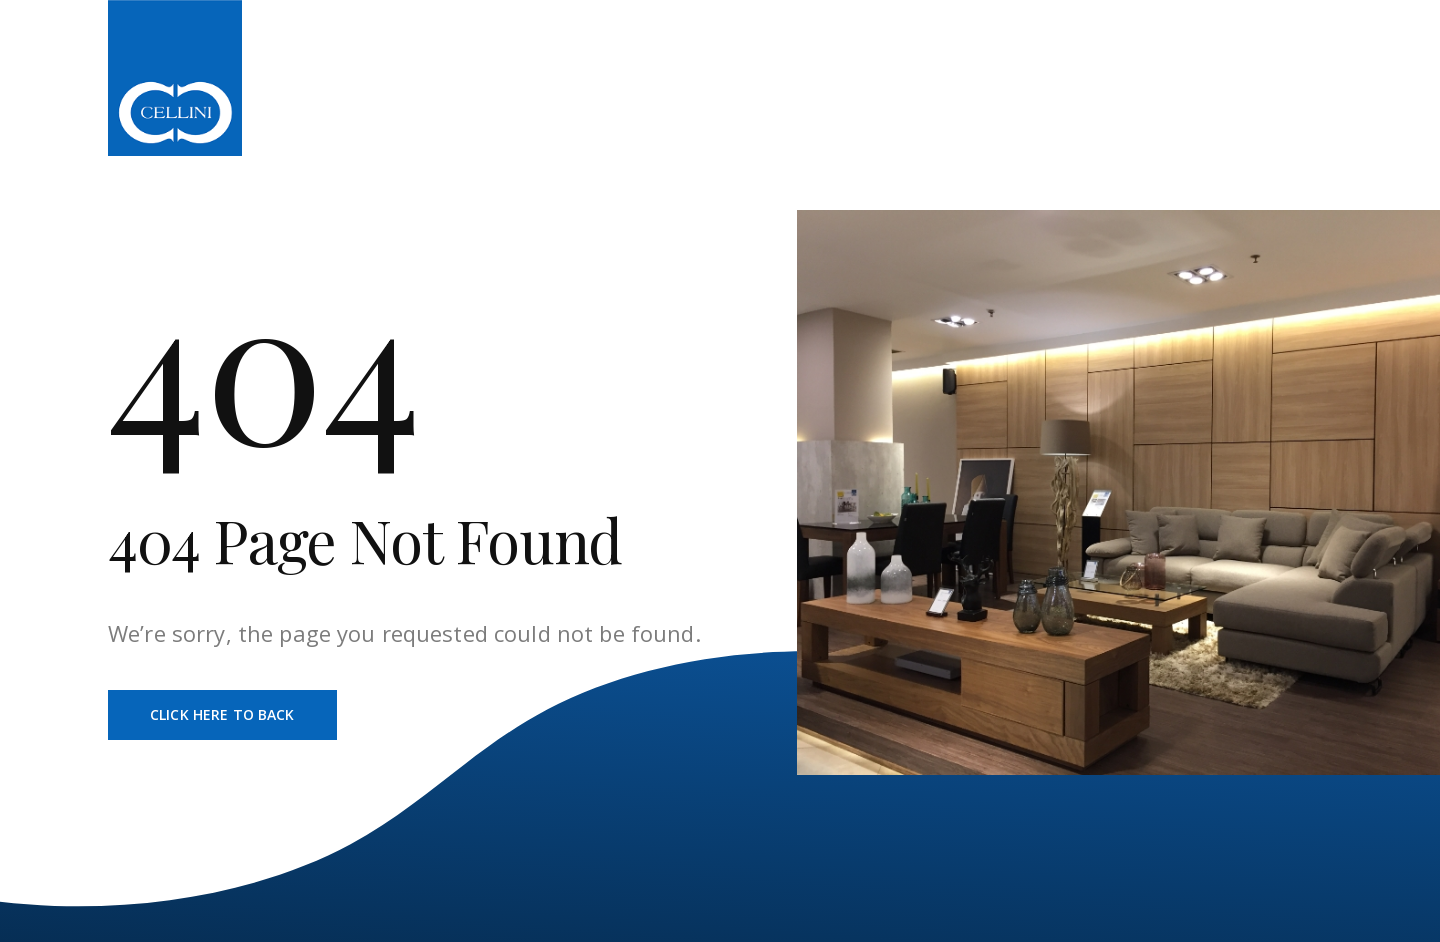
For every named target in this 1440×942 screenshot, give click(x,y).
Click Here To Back (222, 714)
